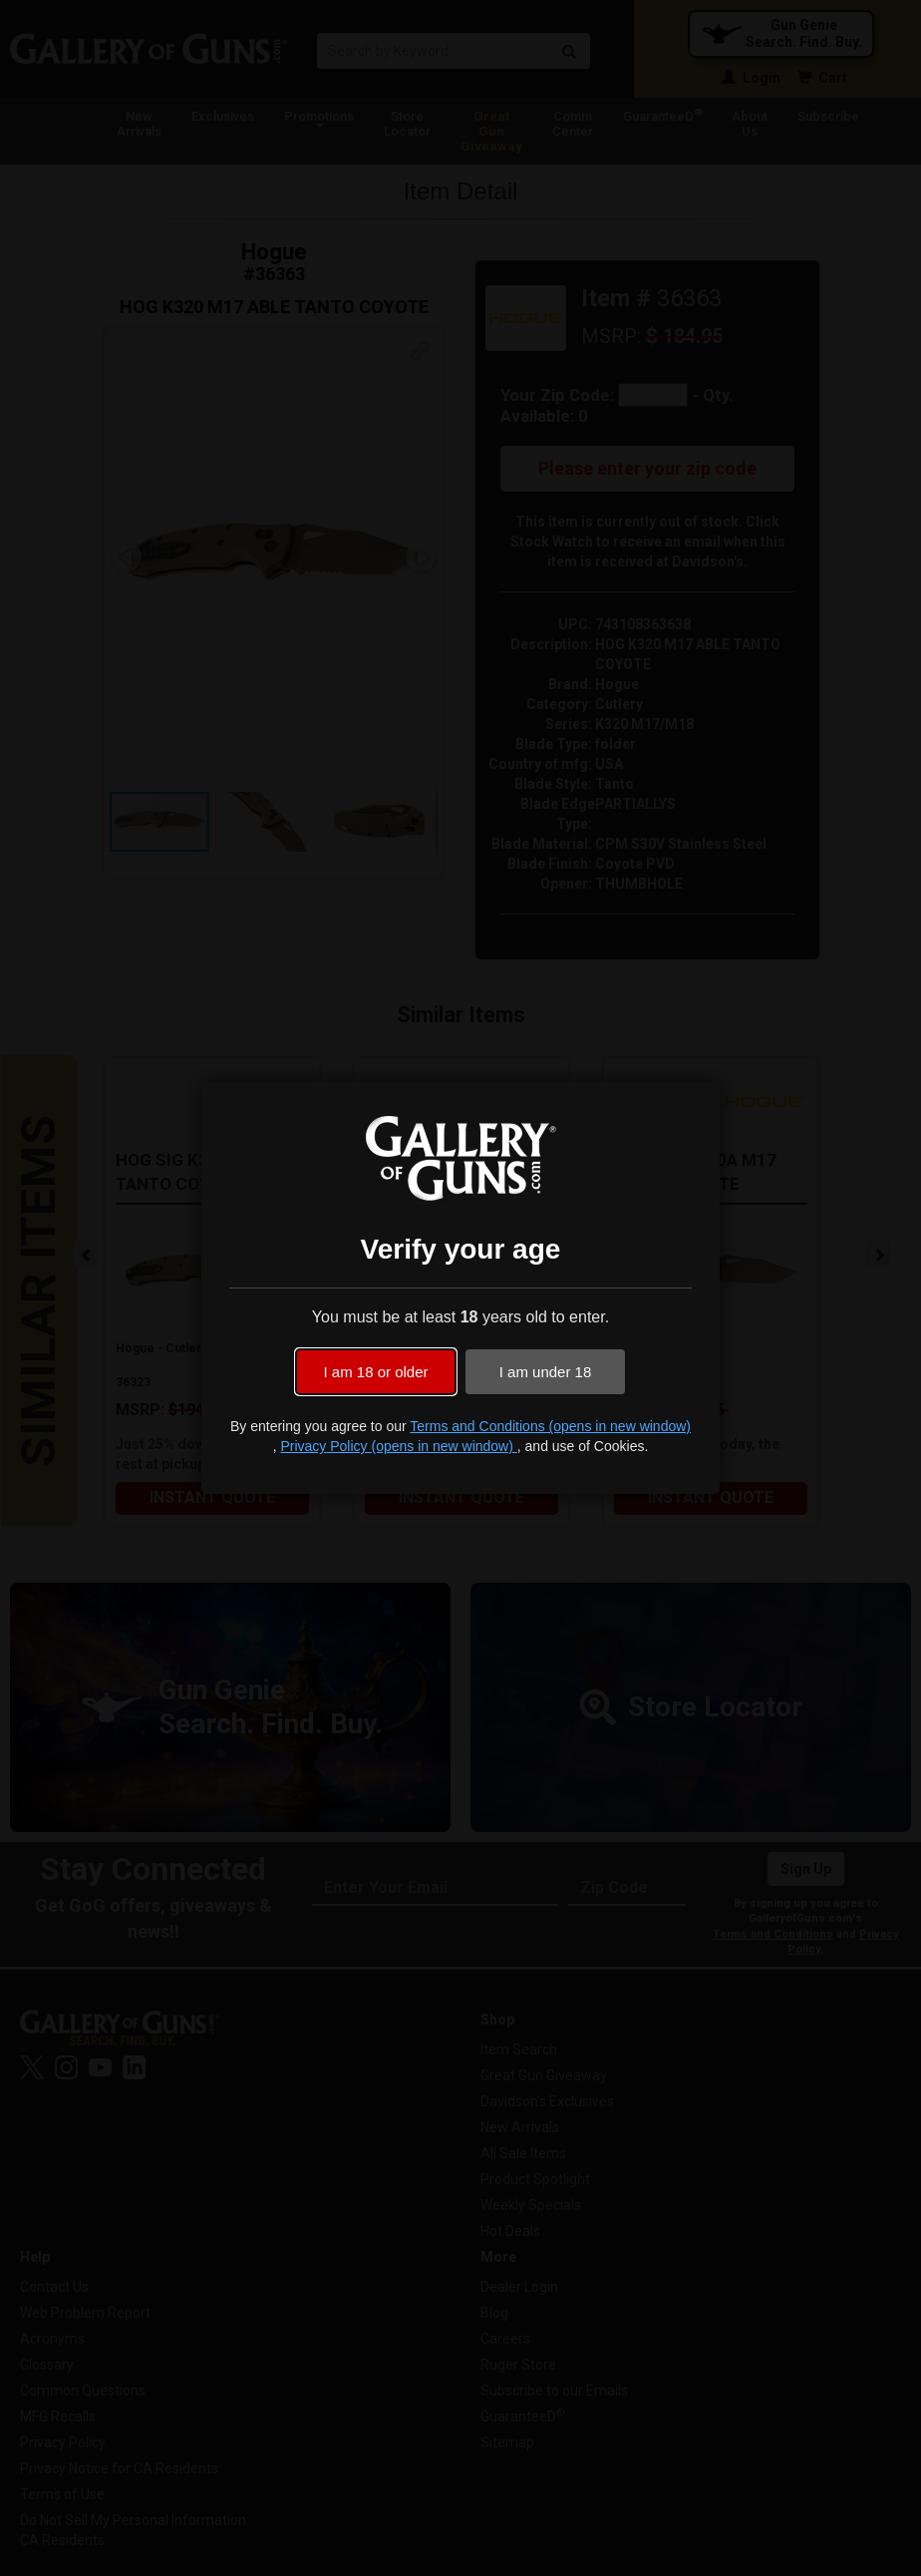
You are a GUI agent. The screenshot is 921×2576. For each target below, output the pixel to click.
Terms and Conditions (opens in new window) (550, 1426)
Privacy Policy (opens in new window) (398, 1446)
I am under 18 (545, 1371)
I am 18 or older (375, 1371)
